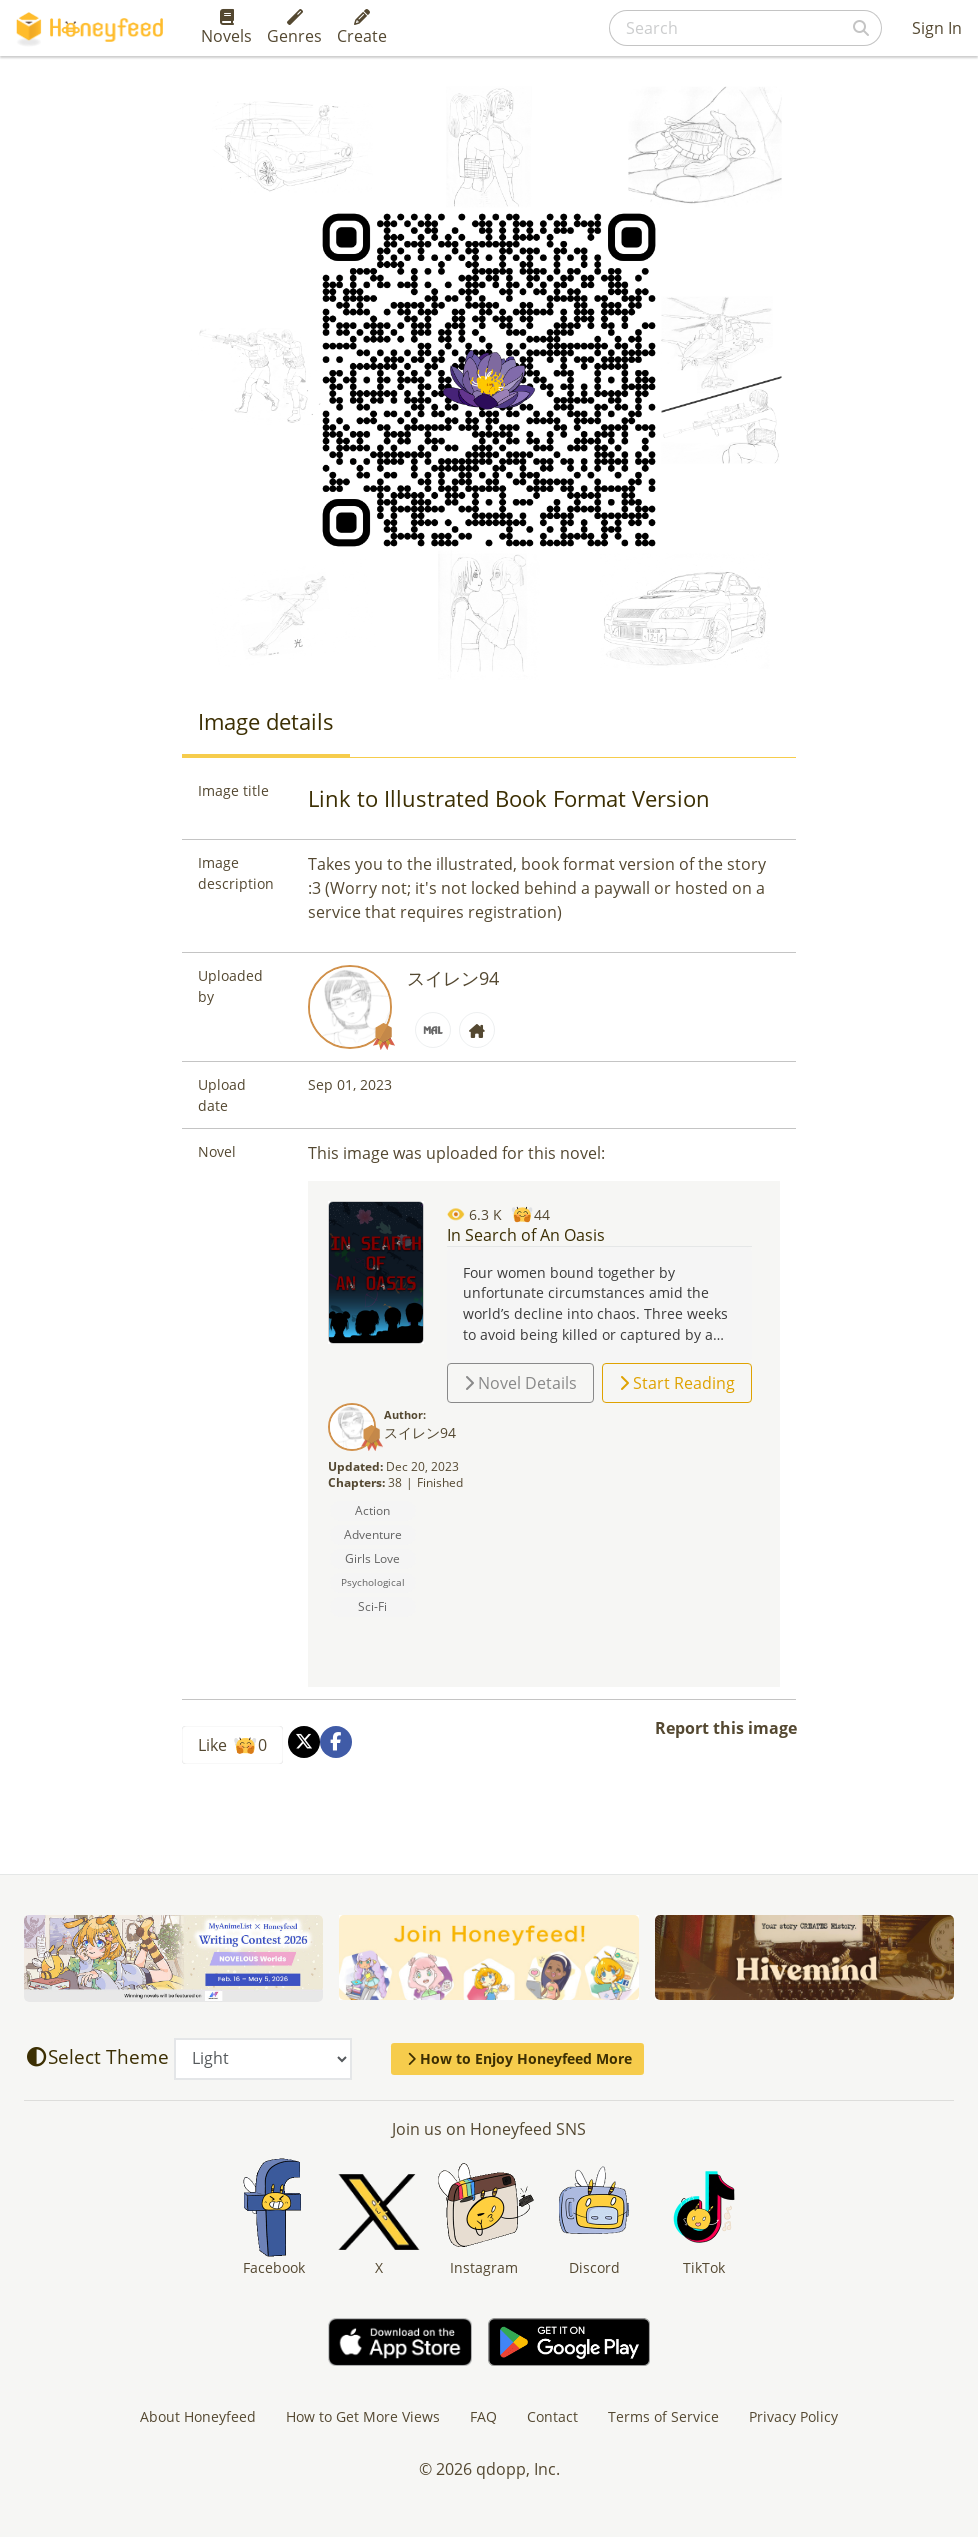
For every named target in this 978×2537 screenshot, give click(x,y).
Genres (294, 28)
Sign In (937, 28)
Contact (552, 2416)
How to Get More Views (363, 2416)
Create (362, 28)
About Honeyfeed (198, 2416)
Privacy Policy (793, 2416)
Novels (226, 28)
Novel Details (520, 1383)
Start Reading (677, 1383)
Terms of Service (663, 2416)
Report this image (726, 1728)
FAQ (483, 2416)
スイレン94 (453, 978)
